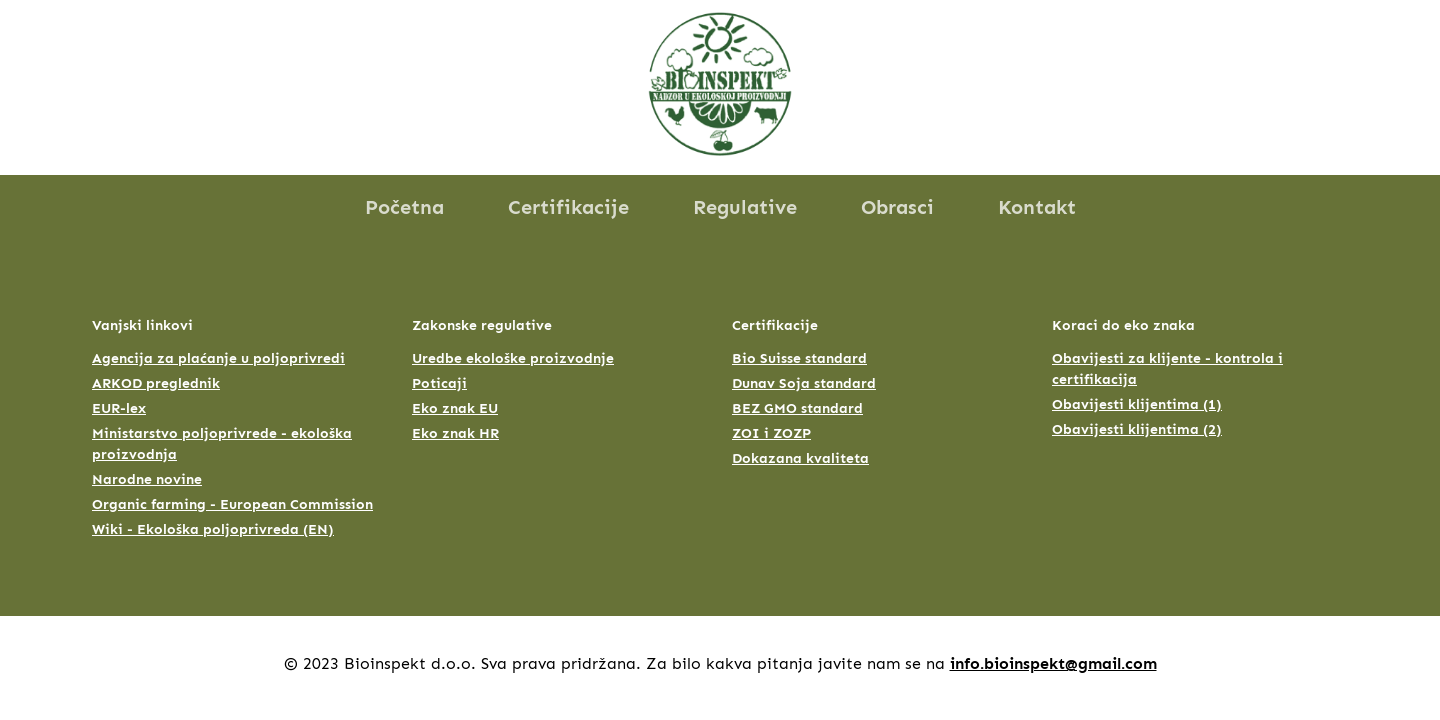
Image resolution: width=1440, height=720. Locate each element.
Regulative (745, 207)
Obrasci (897, 207)
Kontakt (1037, 207)
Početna (404, 207)
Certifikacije (568, 207)
